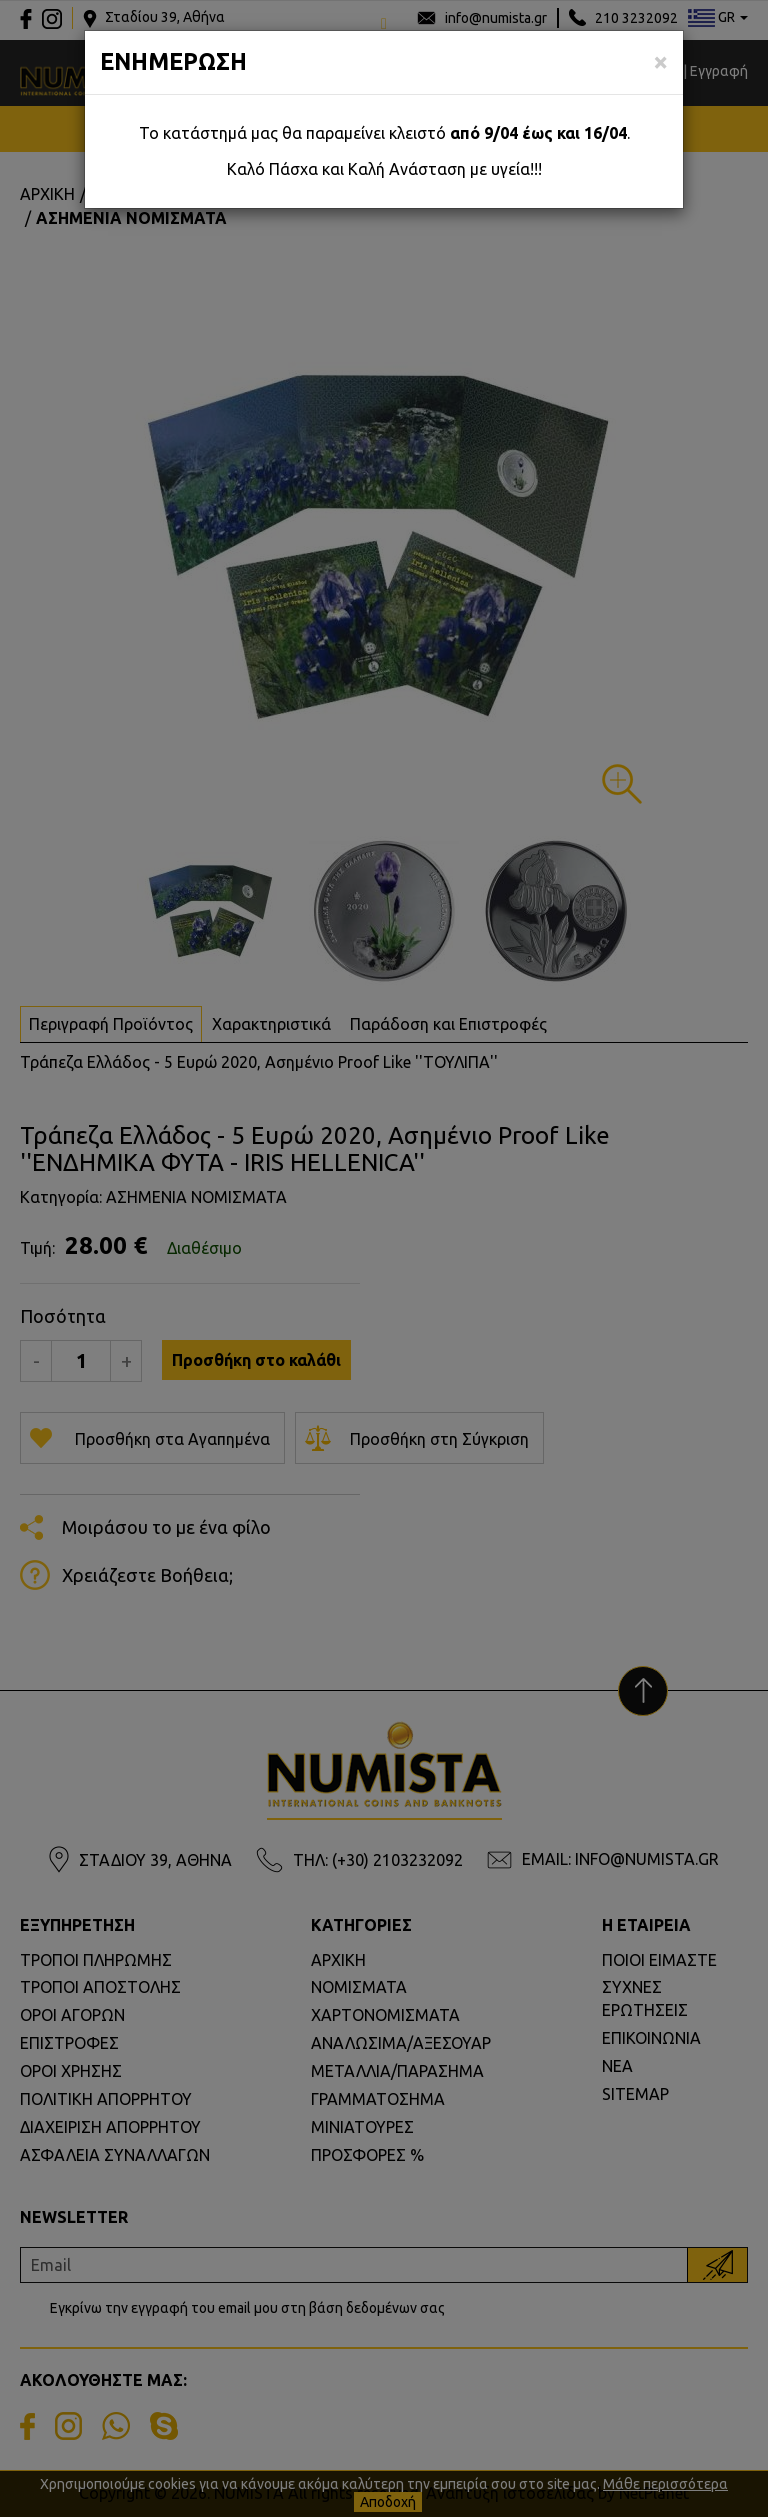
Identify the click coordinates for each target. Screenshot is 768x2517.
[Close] (660, 61)
